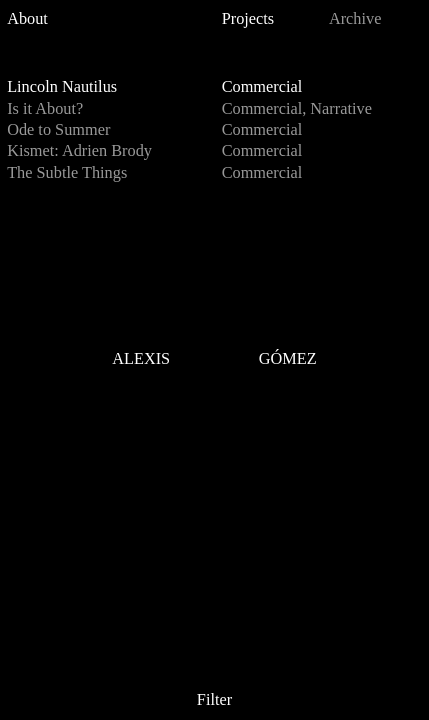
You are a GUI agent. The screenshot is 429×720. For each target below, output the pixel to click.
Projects (248, 18)
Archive (355, 18)
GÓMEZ (288, 359)
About (27, 18)
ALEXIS (141, 359)
